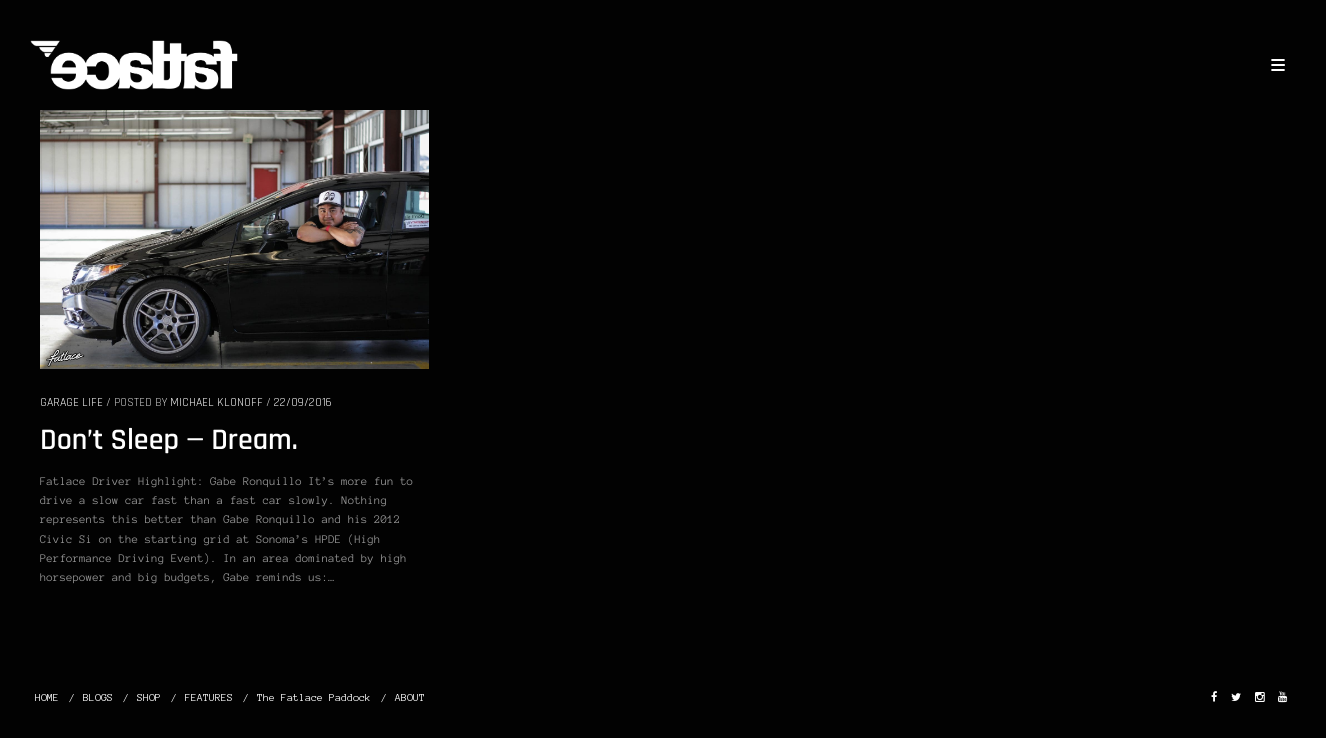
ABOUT (410, 697)
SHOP (149, 697)
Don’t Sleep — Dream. (169, 441)
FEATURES (209, 697)
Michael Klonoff (216, 402)
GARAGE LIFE (71, 402)
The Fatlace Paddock (314, 697)
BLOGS (98, 697)
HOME (47, 697)
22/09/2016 (303, 402)
